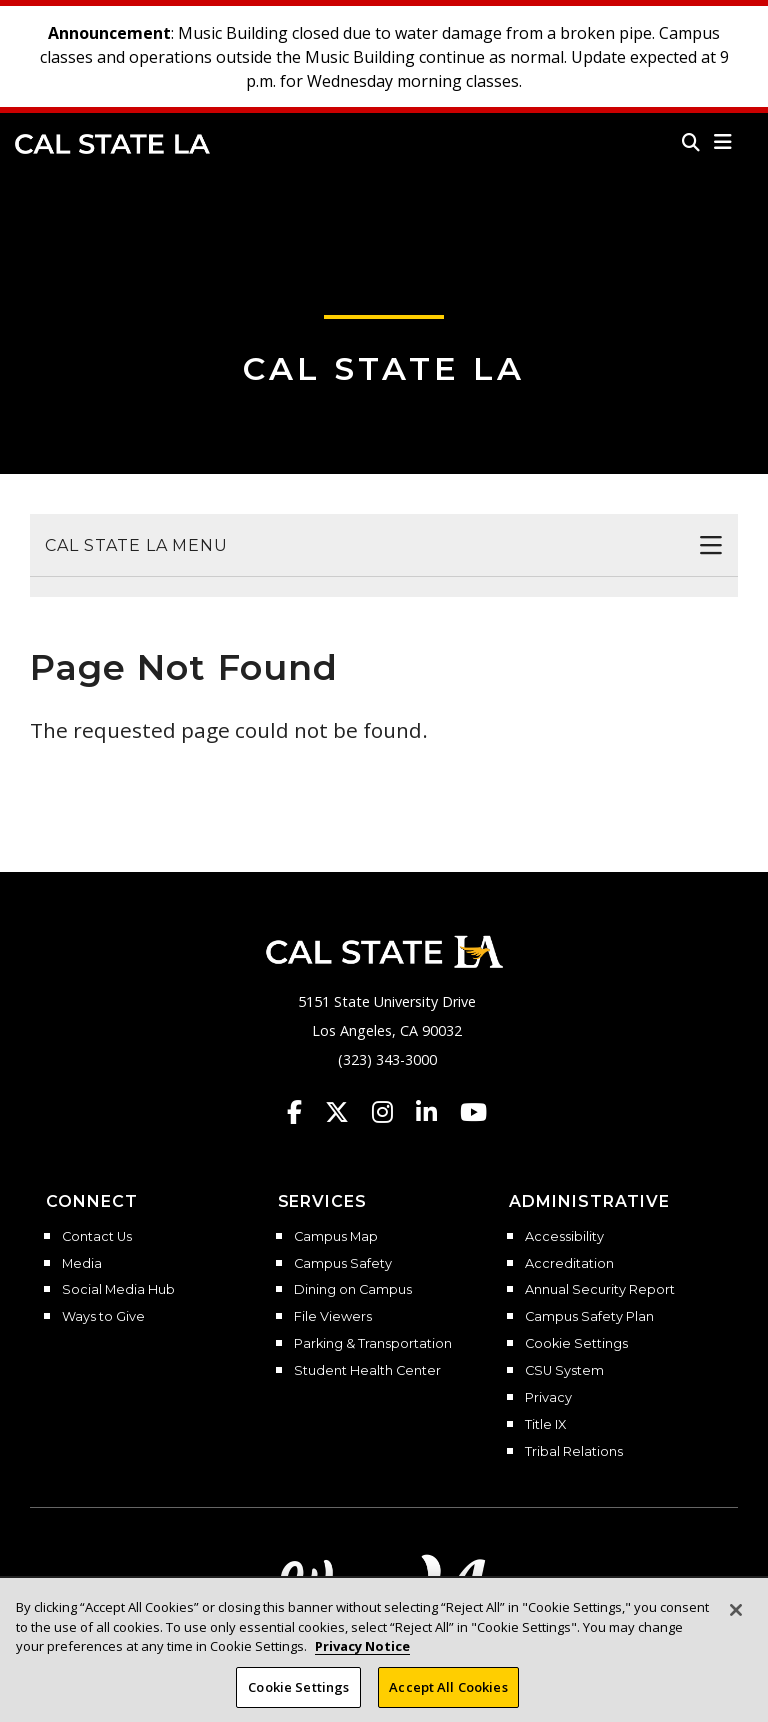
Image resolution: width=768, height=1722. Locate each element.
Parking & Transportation (373, 1344)
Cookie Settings (576, 1344)
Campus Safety (343, 1264)
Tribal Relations (574, 1452)
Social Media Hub (118, 1290)
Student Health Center (367, 1371)
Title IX (545, 1425)
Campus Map (336, 1237)
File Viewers (333, 1317)
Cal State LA (112, 144)
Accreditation (569, 1264)
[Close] (736, 1625)
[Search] (691, 142)
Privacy (548, 1398)
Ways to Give (103, 1317)
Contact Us (97, 1237)
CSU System (564, 1371)
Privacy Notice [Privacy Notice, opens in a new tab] (362, 1661)
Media (82, 1264)
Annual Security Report (600, 1290)
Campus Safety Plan (589, 1317)
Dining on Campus (353, 1290)
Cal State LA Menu (136, 545)
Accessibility (564, 1237)
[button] (723, 142)
